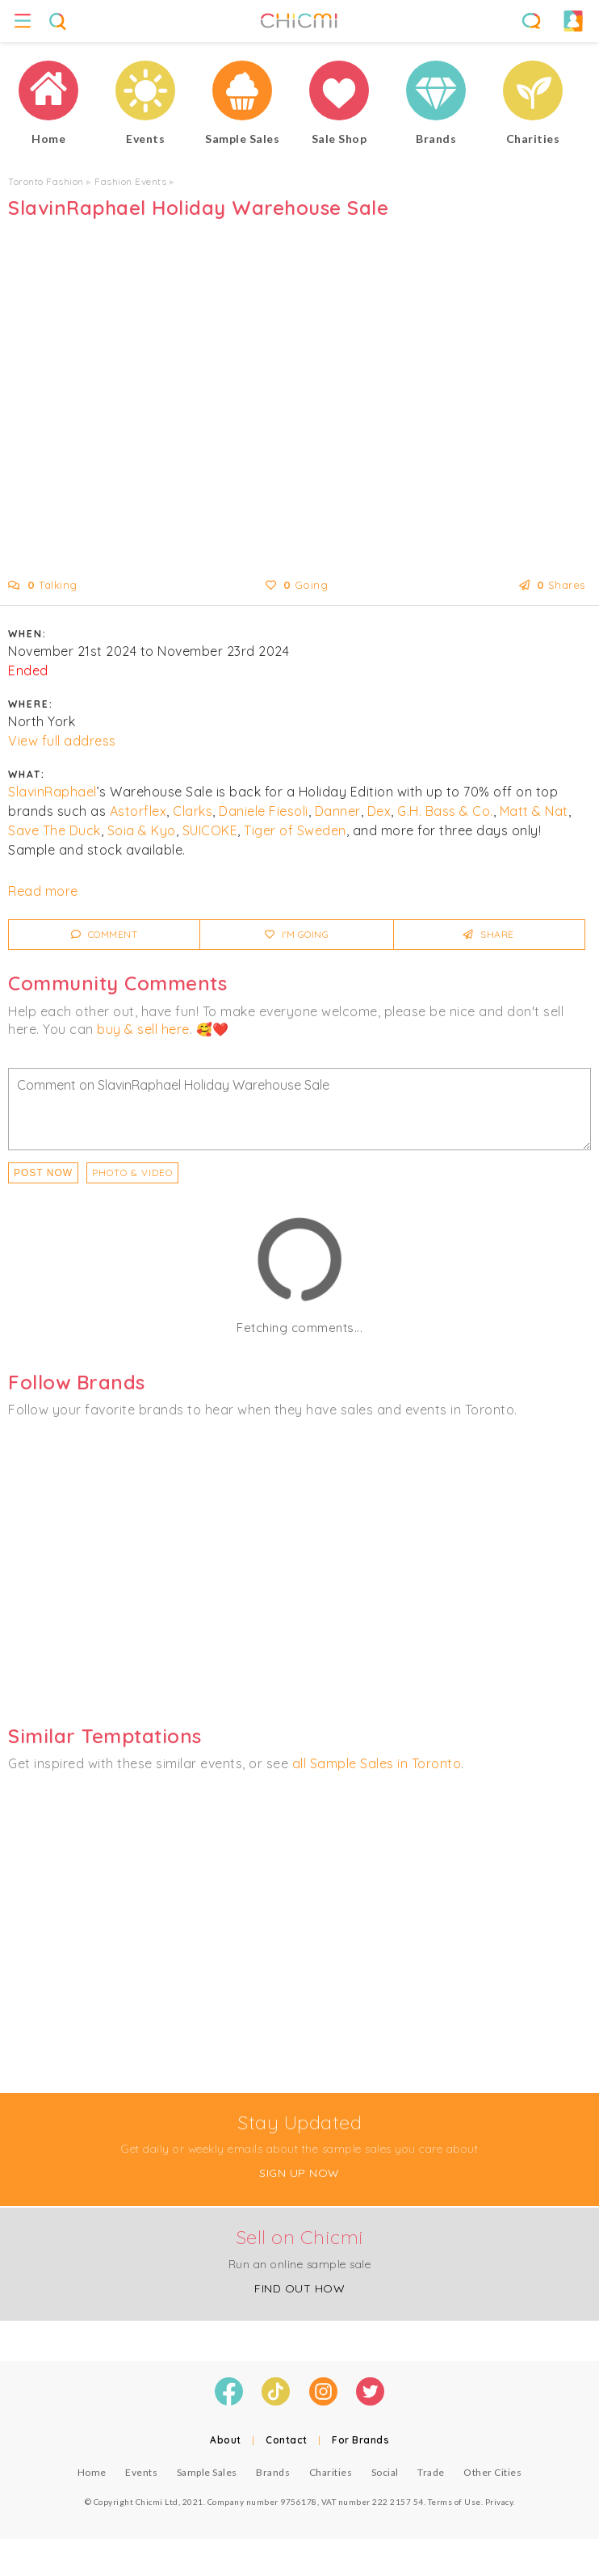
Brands (273, 2472)
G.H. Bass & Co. (445, 811)
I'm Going (297, 934)
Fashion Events (130, 181)
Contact (287, 2440)
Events (141, 2472)
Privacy (499, 2502)
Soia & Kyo (141, 830)
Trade (431, 2472)
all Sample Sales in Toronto (377, 1763)
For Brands (360, 2440)
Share (488, 934)
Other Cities (492, 2472)
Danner (338, 811)
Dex (379, 811)
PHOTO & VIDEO (132, 1172)
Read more (43, 891)
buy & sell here (143, 1029)
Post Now (43, 1173)
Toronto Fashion (46, 181)
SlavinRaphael (52, 792)
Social (385, 2472)
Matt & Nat (534, 811)
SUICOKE (210, 830)
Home (92, 2472)
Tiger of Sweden (295, 830)
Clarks (192, 811)
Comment (104, 934)
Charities (331, 2472)
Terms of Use (454, 2502)
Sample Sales (207, 2472)
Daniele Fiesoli (263, 811)
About (225, 2440)
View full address (62, 741)
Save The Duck (54, 830)
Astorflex (138, 811)
